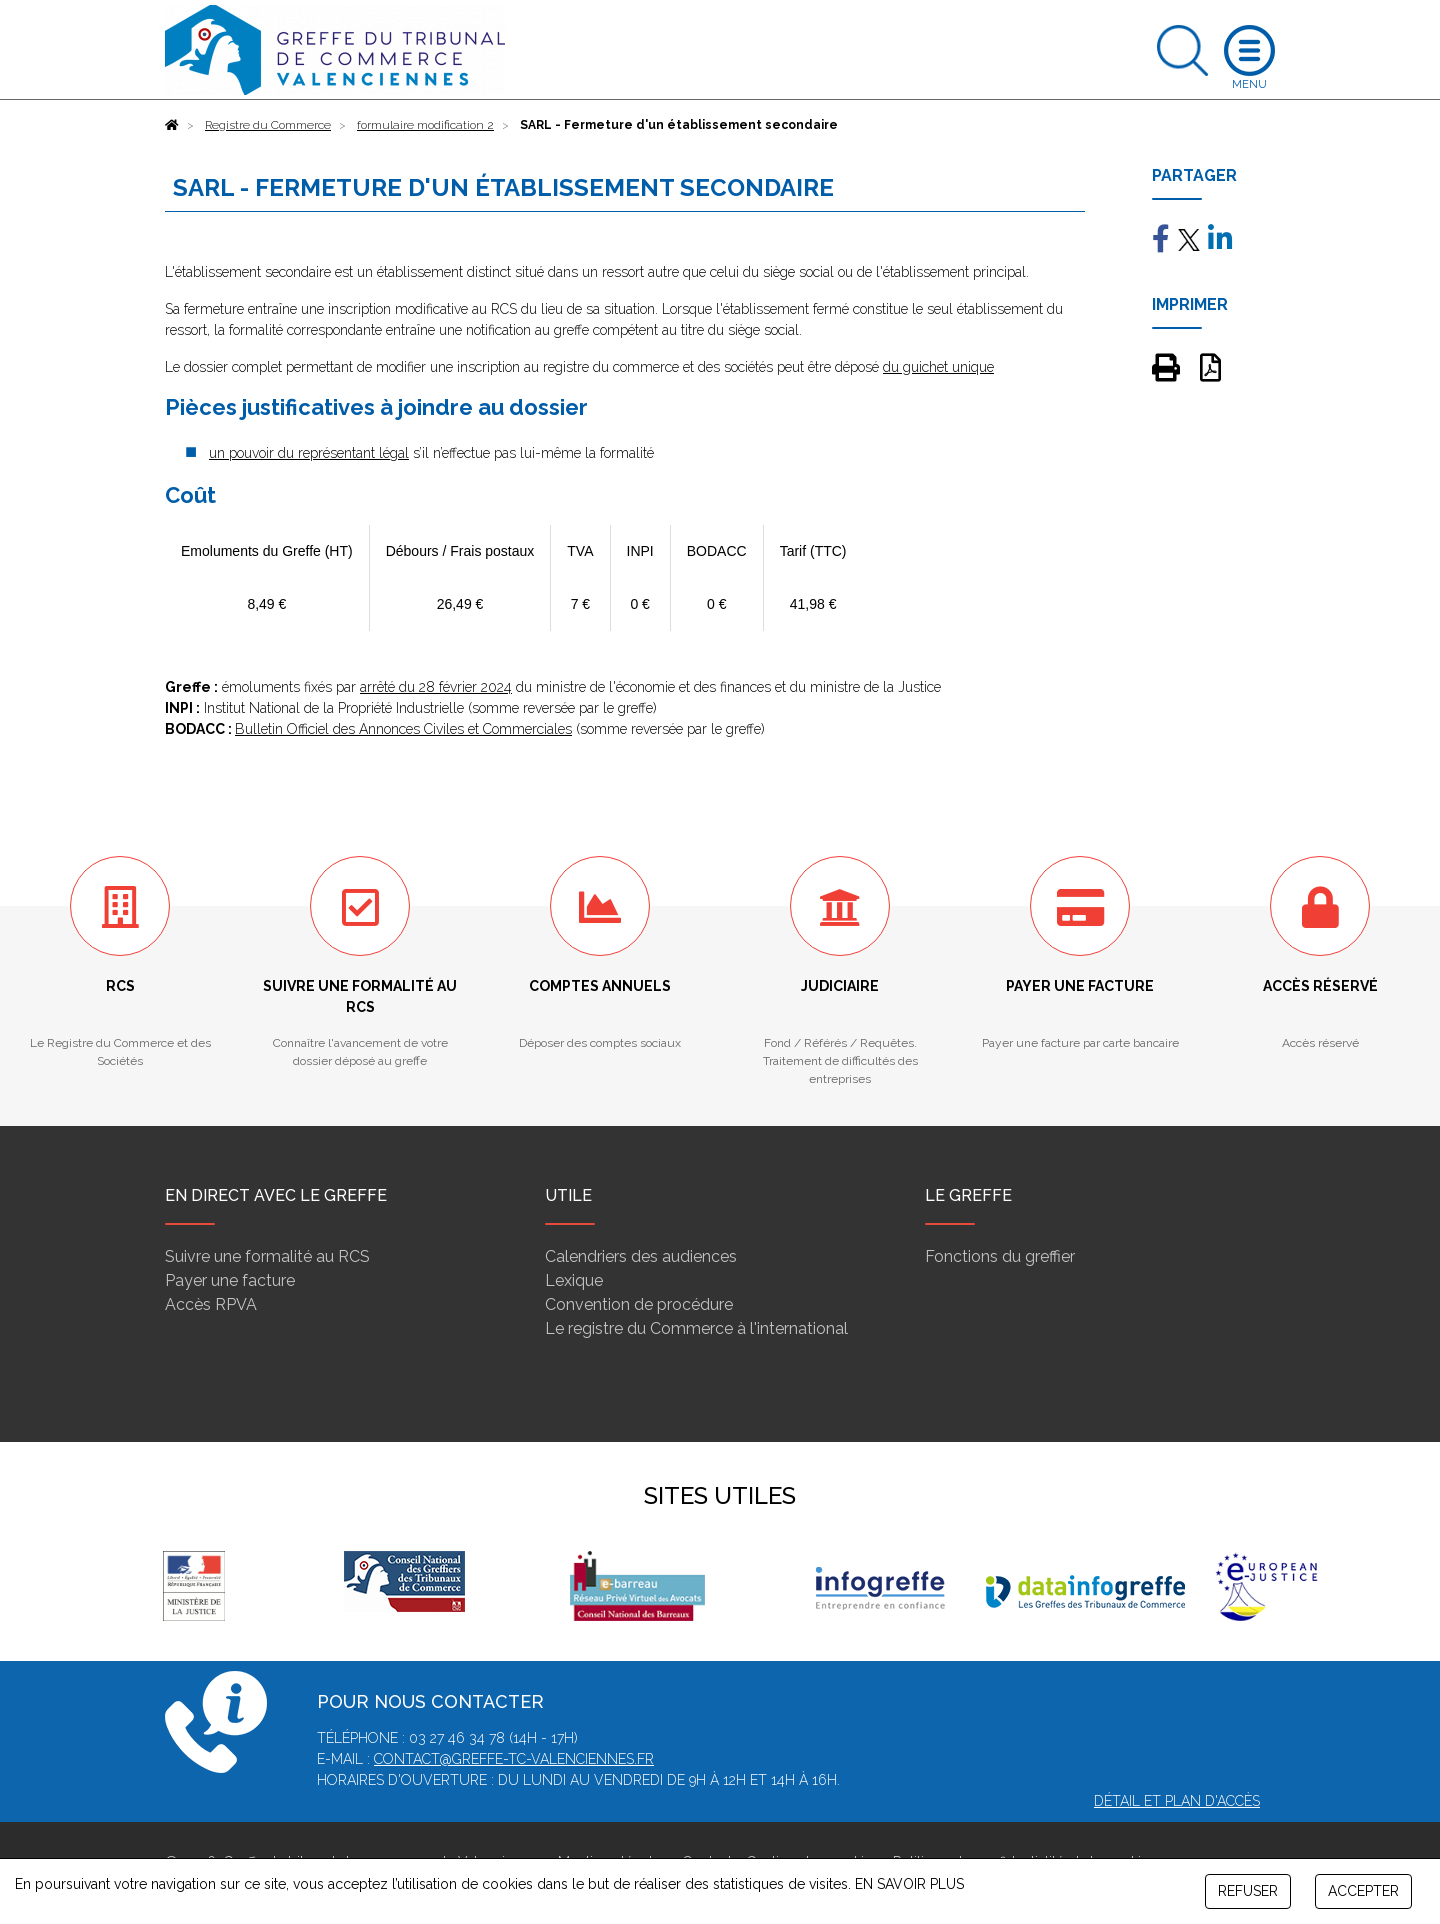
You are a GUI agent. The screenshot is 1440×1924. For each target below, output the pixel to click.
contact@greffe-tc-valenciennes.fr (514, 1759)
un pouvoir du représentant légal (309, 453)
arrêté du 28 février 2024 (436, 687)
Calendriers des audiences (641, 1256)
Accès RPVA (211, 1304)
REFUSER (1248, 1891)
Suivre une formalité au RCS (267, 1256)
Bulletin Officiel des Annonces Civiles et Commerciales (403, 729)
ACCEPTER (1363, 1891)
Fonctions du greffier (1000, 1256)
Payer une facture (230, 1280)
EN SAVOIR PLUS (909, 1884)
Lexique (574, 1280)
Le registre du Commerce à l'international (696, 1328)
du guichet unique (938, 367)
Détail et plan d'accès (1177, 1801)
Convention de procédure (639, 1304)
